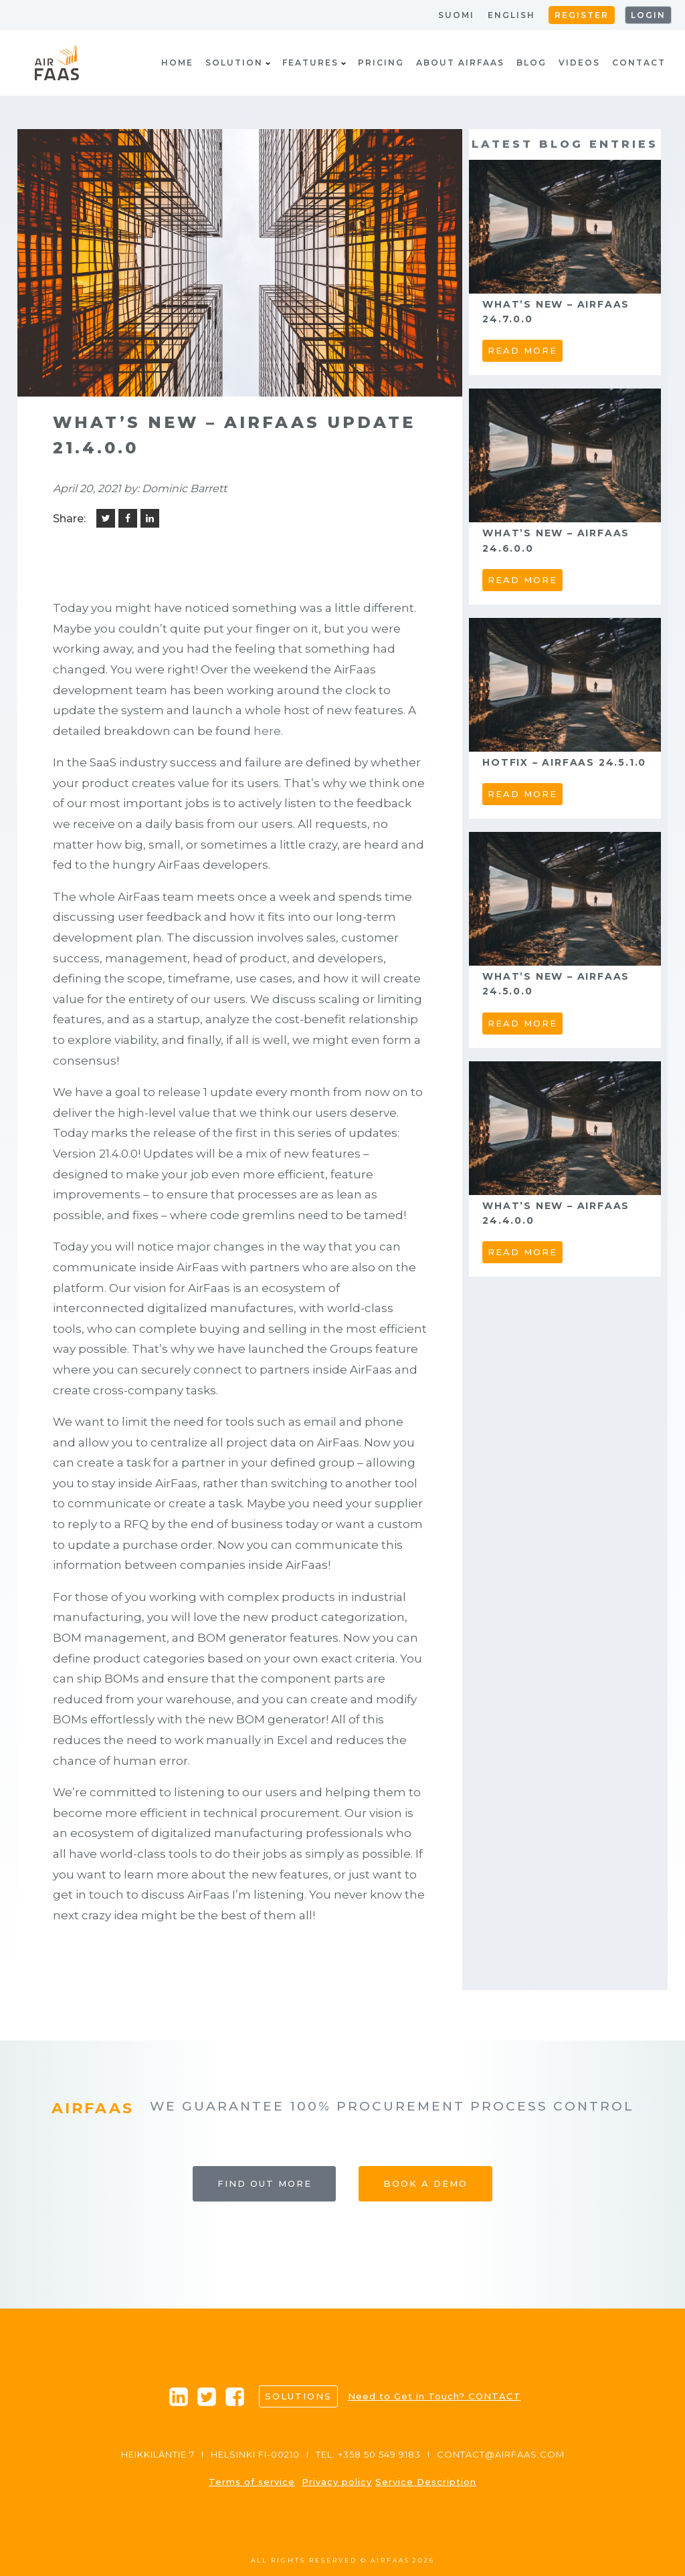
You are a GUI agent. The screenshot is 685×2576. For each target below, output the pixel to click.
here (267, 731)
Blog (531, 63)
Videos (579, 63)
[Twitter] (105, 518)
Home (177, 63)
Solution (237, 63)
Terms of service (252, 2481)
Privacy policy (337, 2481)
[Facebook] (127, 518)
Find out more (264, 2183)
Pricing (381, 63)
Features (314, 63)
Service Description (425, 2481)
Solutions (298, 2396)
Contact (639, 63)
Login (648, 15)
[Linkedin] (149, 518)
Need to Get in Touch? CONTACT (434, 2396)
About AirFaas (460, 63)
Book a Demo (425, 2183)
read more (522, 350)
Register (582, 15)
